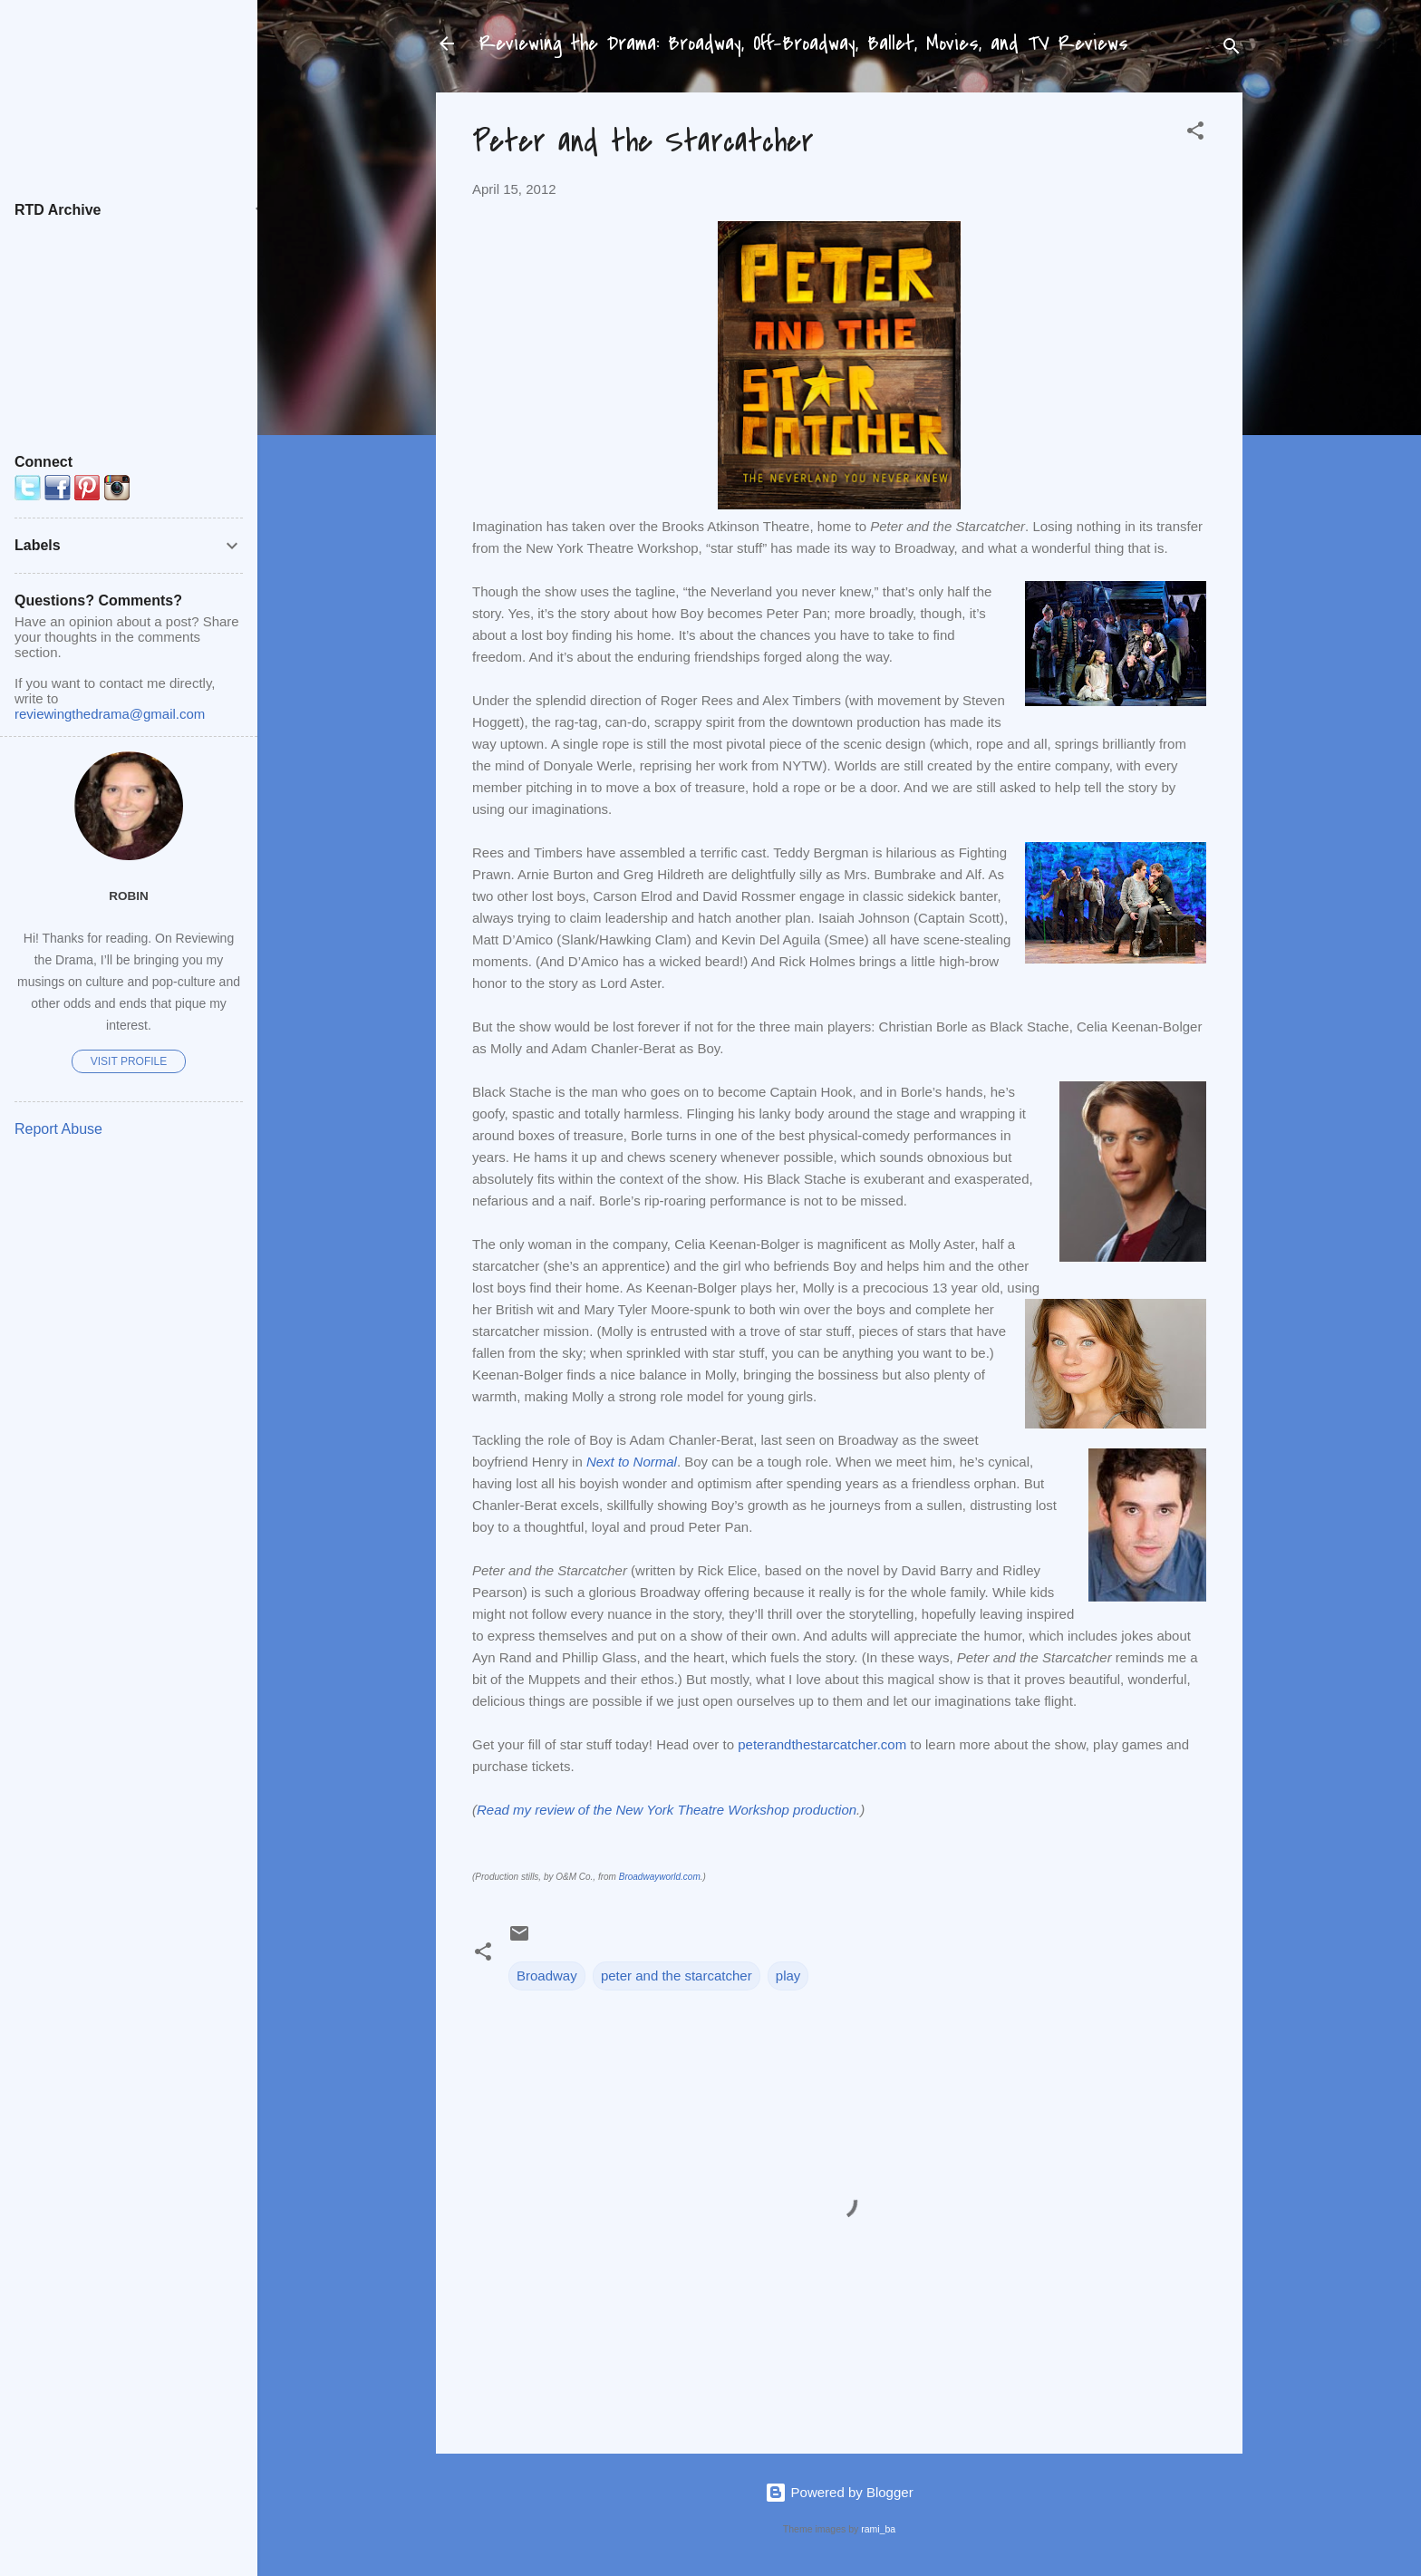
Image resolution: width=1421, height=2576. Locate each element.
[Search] (1231, 49)
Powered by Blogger (839, 2492)
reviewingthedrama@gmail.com (109, 713)
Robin (129, 896)
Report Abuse (58, 1129)
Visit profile (129, 1061)
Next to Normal (631, 1461)
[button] (1195, 134)
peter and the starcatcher (676, 1975)
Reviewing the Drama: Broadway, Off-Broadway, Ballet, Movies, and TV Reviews (803, 43)
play (788, 1975)
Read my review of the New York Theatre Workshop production (666, 1809)
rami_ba (878, 2528)
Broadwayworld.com (660, 1877)
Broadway (547, 1975)
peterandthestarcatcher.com (822, 1744)
